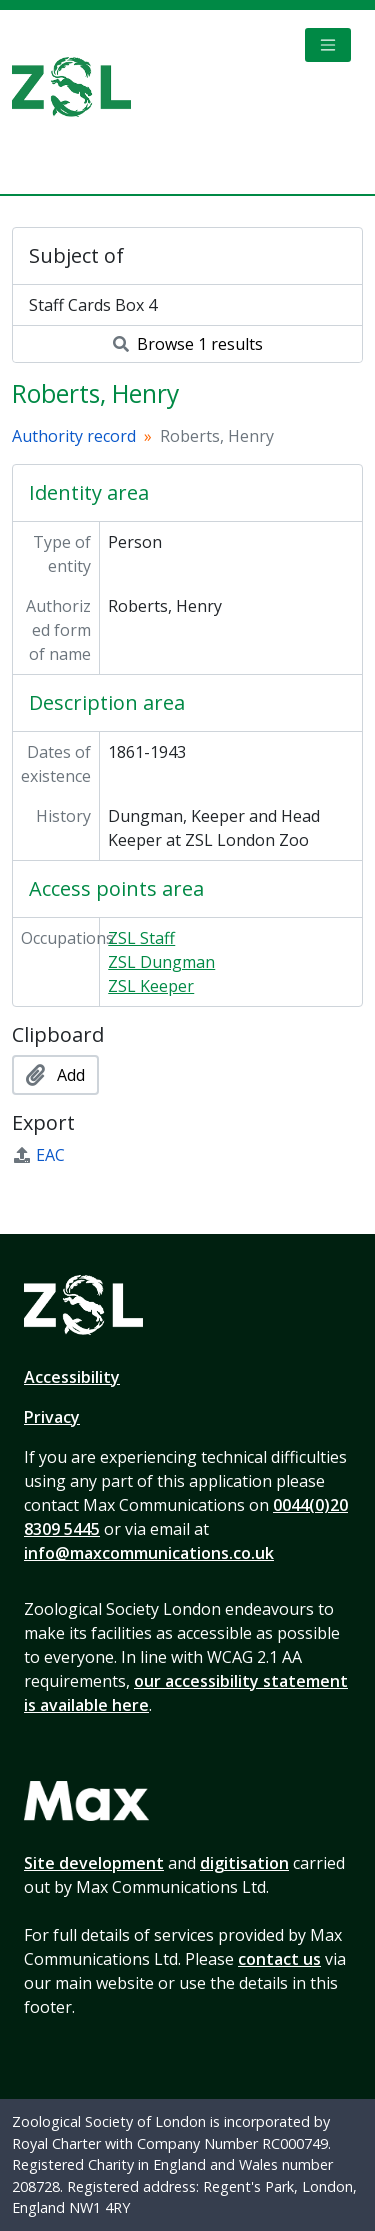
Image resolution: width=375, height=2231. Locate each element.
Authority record (74, 436)
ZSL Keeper (151, 986)
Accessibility (72, 1377)
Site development (94, 1863)
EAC (38, 1155)
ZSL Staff (141, 938)
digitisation (244, 1863)
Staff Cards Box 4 (93, 305)
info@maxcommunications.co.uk (149, 1553)
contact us (279, 1959)
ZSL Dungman (161, 962)
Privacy (52, 1417)
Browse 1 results (188, 344)
